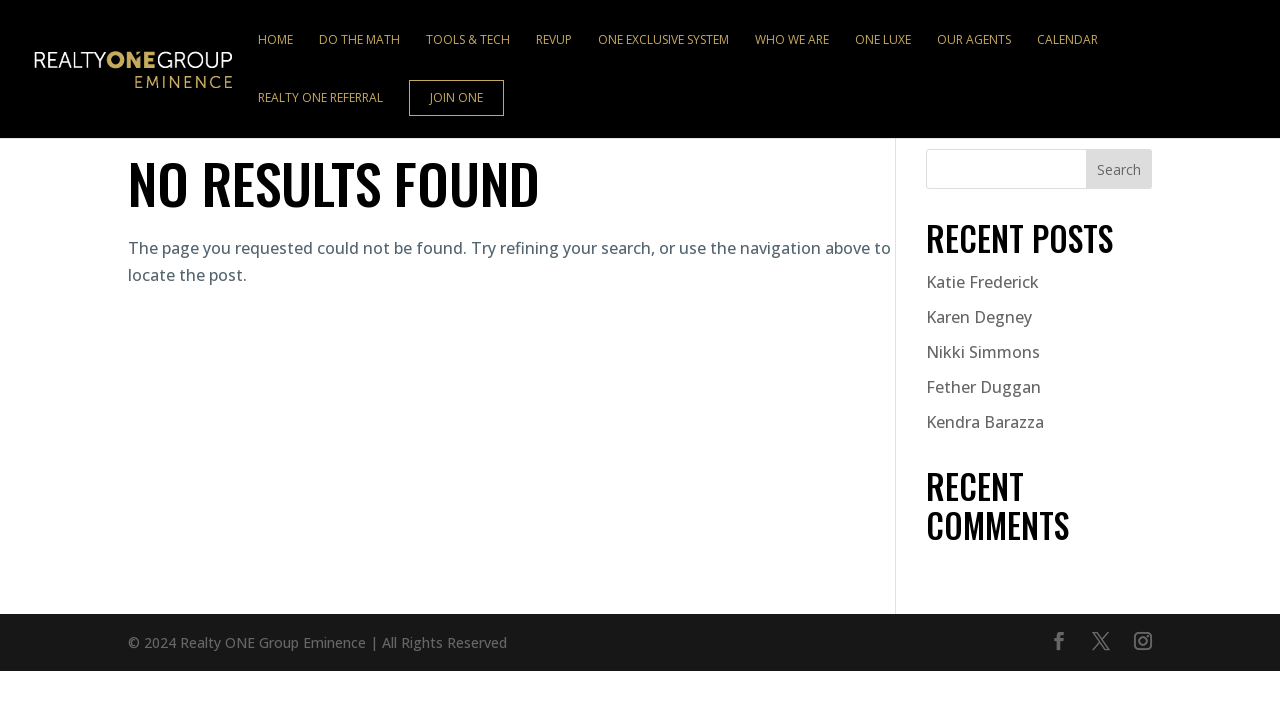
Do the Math (359, 40)
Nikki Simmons (983, 352)
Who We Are (792, 40)
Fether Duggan (983, 387)
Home (275, 40)
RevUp (554, 40)
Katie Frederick (982, 282)
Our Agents (974, 40)
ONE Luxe (883, 40)
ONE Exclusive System (663, 40)
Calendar (1067, 40)
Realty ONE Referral (320, 98)
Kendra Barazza (985, 422)
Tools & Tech (468, 40)
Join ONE (456, 97)
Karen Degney (979, 317)
